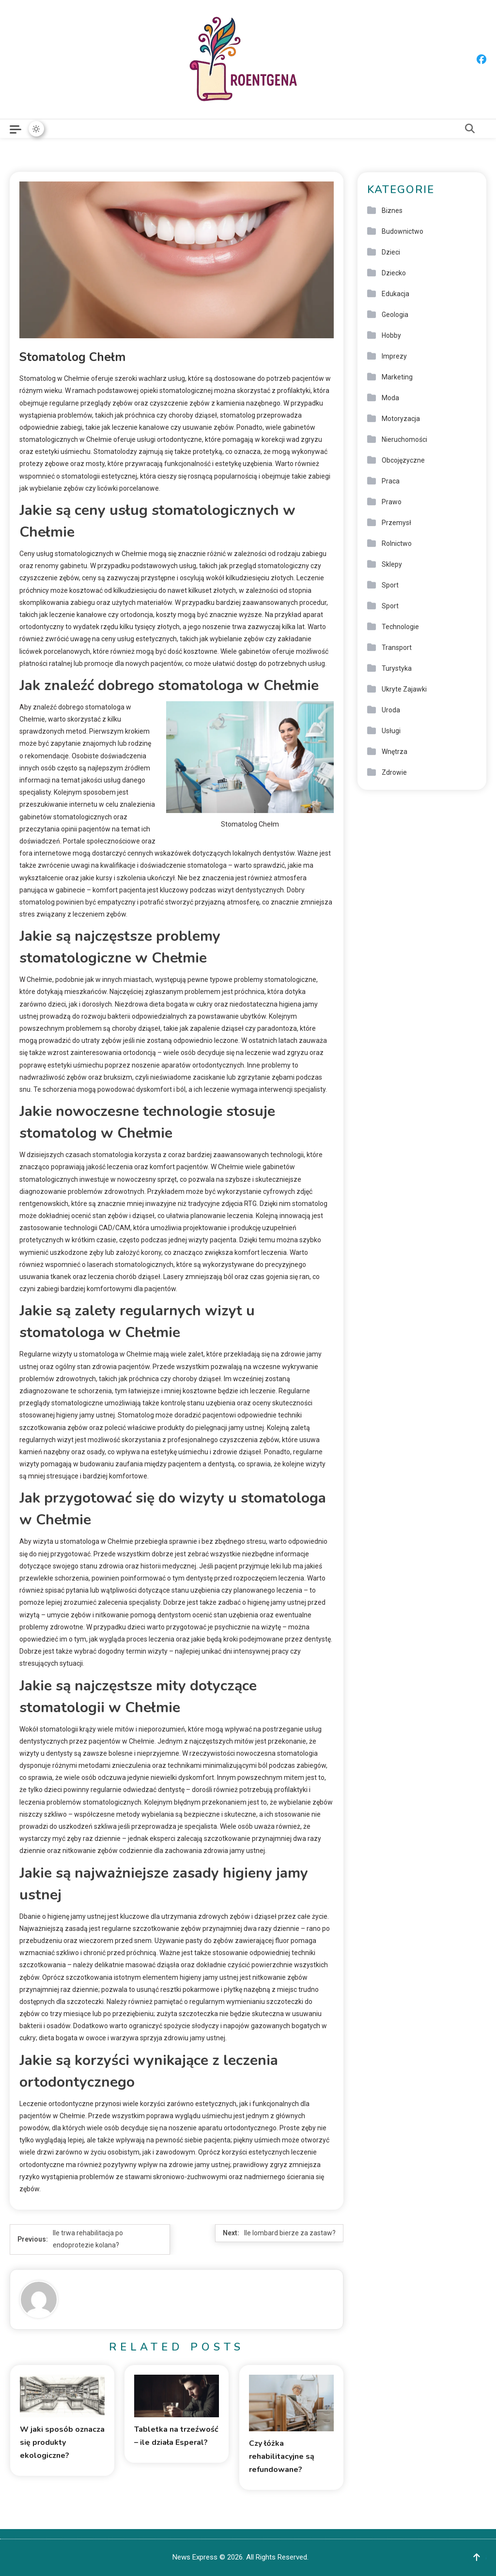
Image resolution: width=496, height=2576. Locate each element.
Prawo (392, 502)
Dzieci (391, 252)
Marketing (397, 377)
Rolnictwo (397, 543)
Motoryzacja (401, 418)
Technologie (400, 627)
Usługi (391, 731)
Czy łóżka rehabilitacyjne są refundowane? (281, 2456)
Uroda (391, 710)
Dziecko (394, 273)
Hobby (391, 335)
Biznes (392, 210)
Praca (391, 481)
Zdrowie (394, 772)
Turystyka (397, 668)
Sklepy (392, 564)
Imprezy (394, 356)
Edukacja (395, 294)
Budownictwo (402, 231)
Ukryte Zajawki (404, 689)
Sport (390, 585)
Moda (390, 398)
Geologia (395, 314)
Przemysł (396, 523)
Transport (397, 647)
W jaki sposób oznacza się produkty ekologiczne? (62, 2442)
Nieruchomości (404, 439)
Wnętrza (394, 751)
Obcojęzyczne (403, 460)
